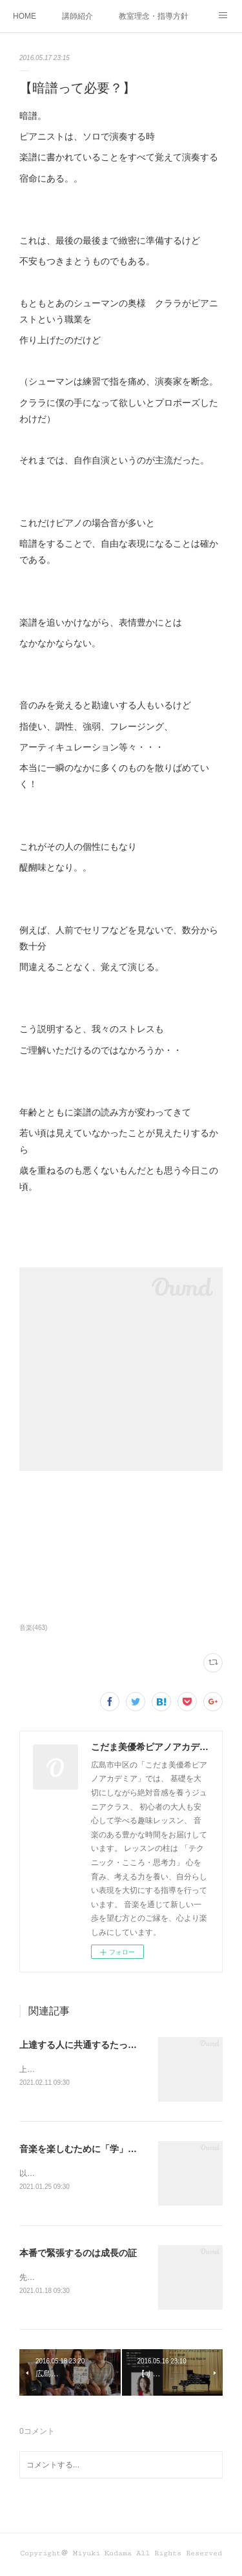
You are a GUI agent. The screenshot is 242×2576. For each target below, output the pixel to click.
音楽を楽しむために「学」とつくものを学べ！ (114, 2149)
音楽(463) (33, 1627)
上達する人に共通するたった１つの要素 (100, 2045)
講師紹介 (77, 16)
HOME (24, 16)
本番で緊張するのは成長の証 (78, 2255)
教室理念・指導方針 (153, 16)
